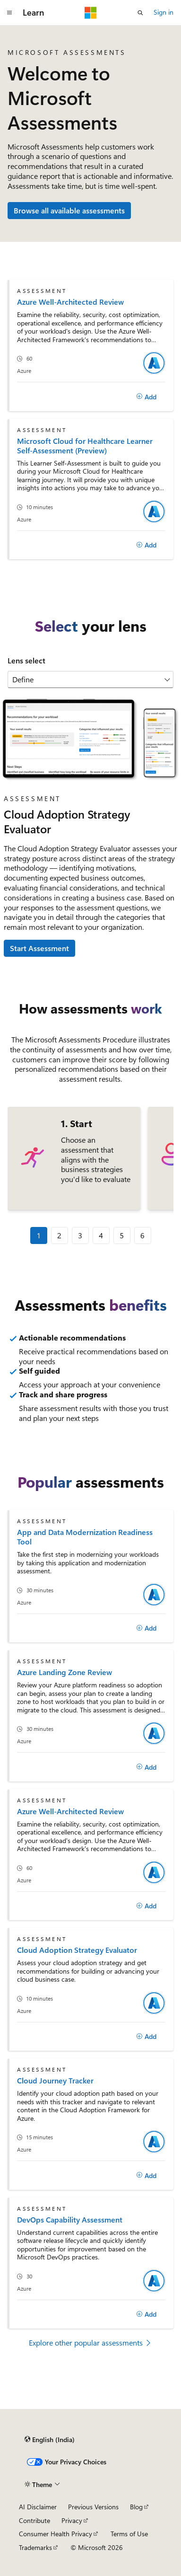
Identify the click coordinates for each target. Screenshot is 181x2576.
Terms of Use (129, 2533)
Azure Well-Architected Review (70, 302)
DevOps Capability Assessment (69, 2219)
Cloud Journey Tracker (55, 2080)
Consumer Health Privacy (55, 2533)
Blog (136, 2506)
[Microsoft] (91, 13)
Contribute (34, 2520)
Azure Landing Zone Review (64, 1672)
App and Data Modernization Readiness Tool (85, 1536)
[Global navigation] (9, 12)
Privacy (71, 2520)
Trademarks (35, 2547)
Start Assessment (39, 948)
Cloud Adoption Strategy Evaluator (77, 1950)
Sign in (163, 12)
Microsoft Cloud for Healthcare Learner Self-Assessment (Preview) (85, 445)
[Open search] (140, 12)
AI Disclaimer (38, 2506)
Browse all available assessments (69, 210)
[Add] (146, 396)
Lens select (26, 660)
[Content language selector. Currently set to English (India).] (49, 2439)
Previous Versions (93, 2506)
